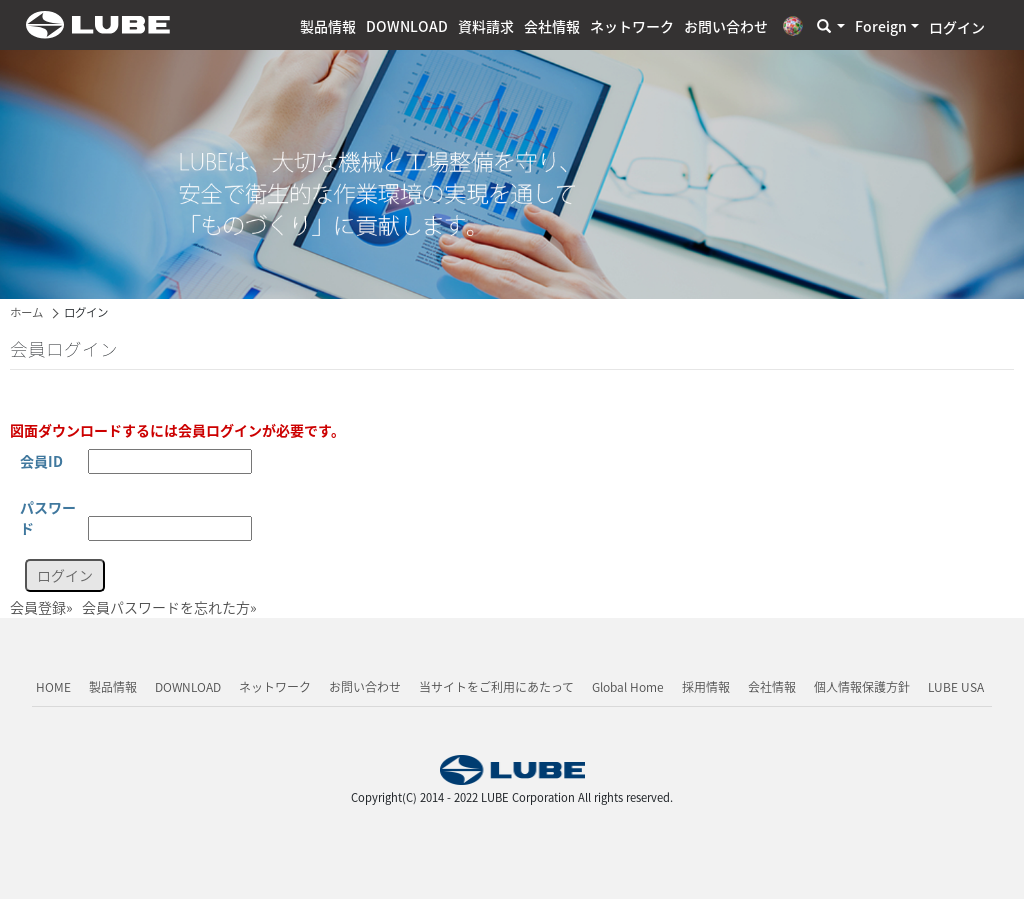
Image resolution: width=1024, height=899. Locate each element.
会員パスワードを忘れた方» (169, 607)
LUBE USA (956, 687)
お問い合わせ (726, 26)
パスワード (48, 517)
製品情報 (328, 26)
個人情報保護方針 (862, 687)
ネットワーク (632, 26)
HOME (53, 687)
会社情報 (552, 26)
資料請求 (486, 26)
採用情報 (706, 687)
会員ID (41, 461)
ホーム (26, 312)
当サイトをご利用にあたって (496, 687)
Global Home (628, 687)
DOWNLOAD (407, 26)
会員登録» (41, 607)
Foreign (881, 26)
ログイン (957, 27)
